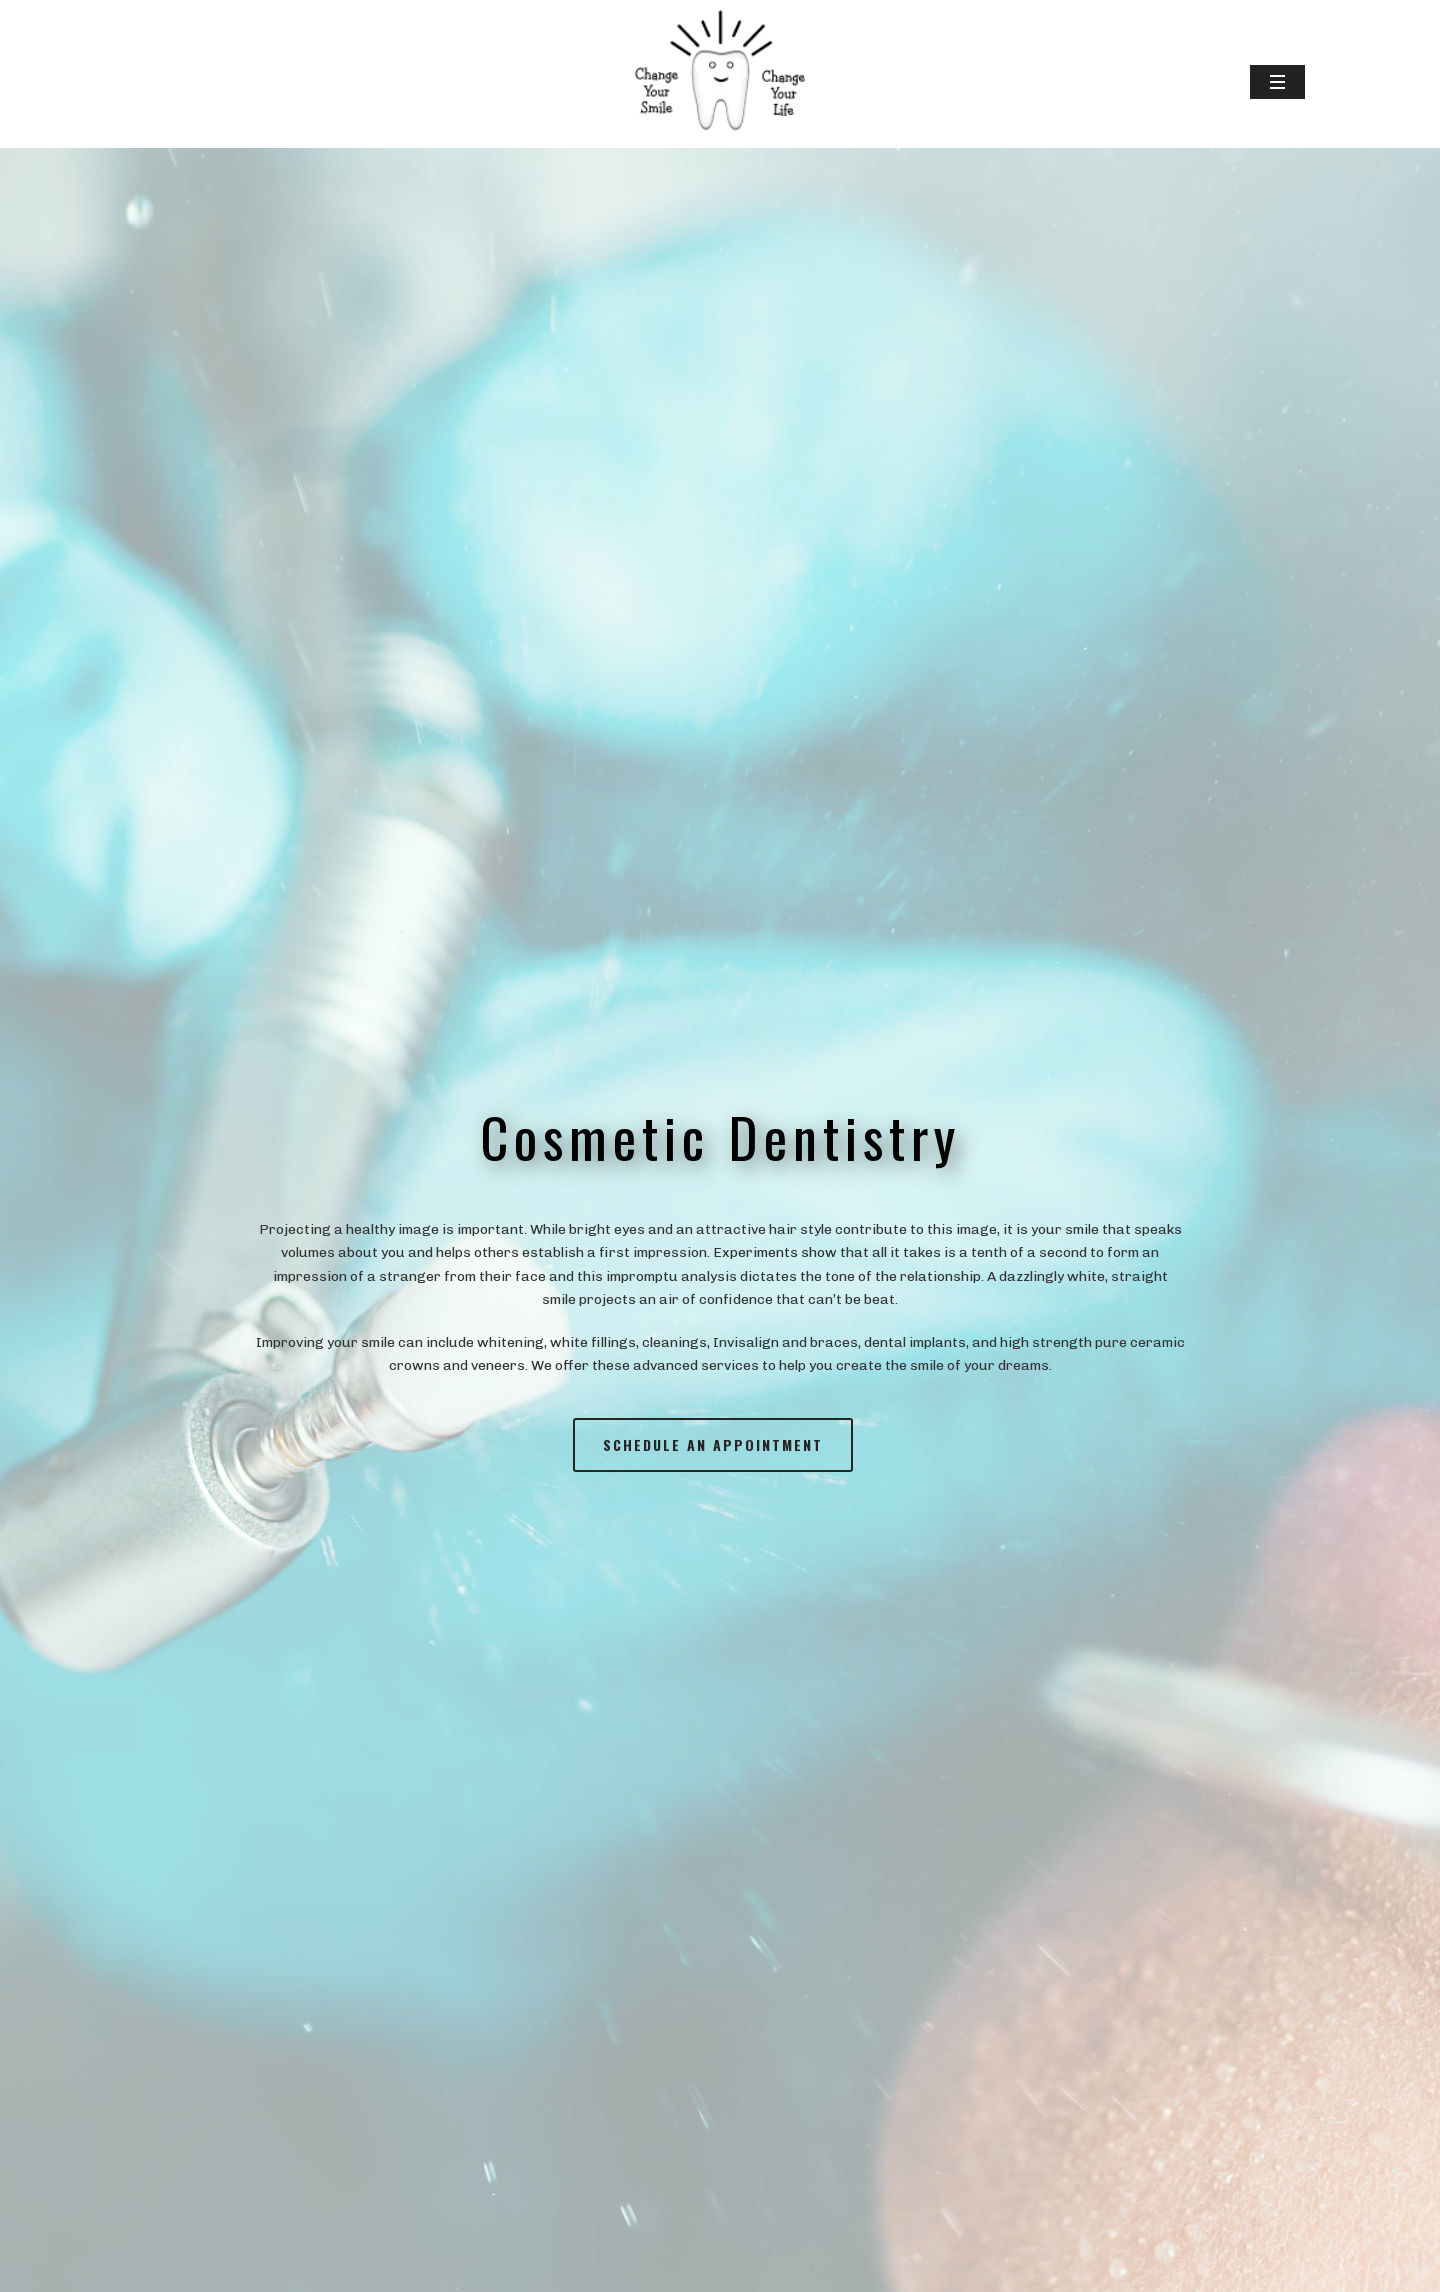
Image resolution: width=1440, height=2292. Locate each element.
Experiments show (775, 1252)
